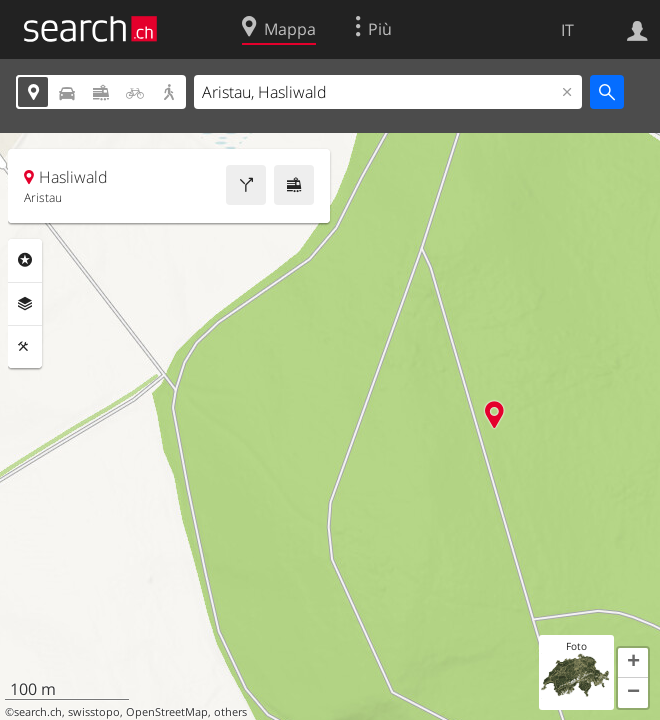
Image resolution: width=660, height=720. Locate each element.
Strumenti (25, 347)
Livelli (25, 304)
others (230, 712)
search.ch (38, 712)
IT (567, 30)
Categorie (25, 260)
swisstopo (94, 712)
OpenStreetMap (167, 712)
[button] (633, 663)
